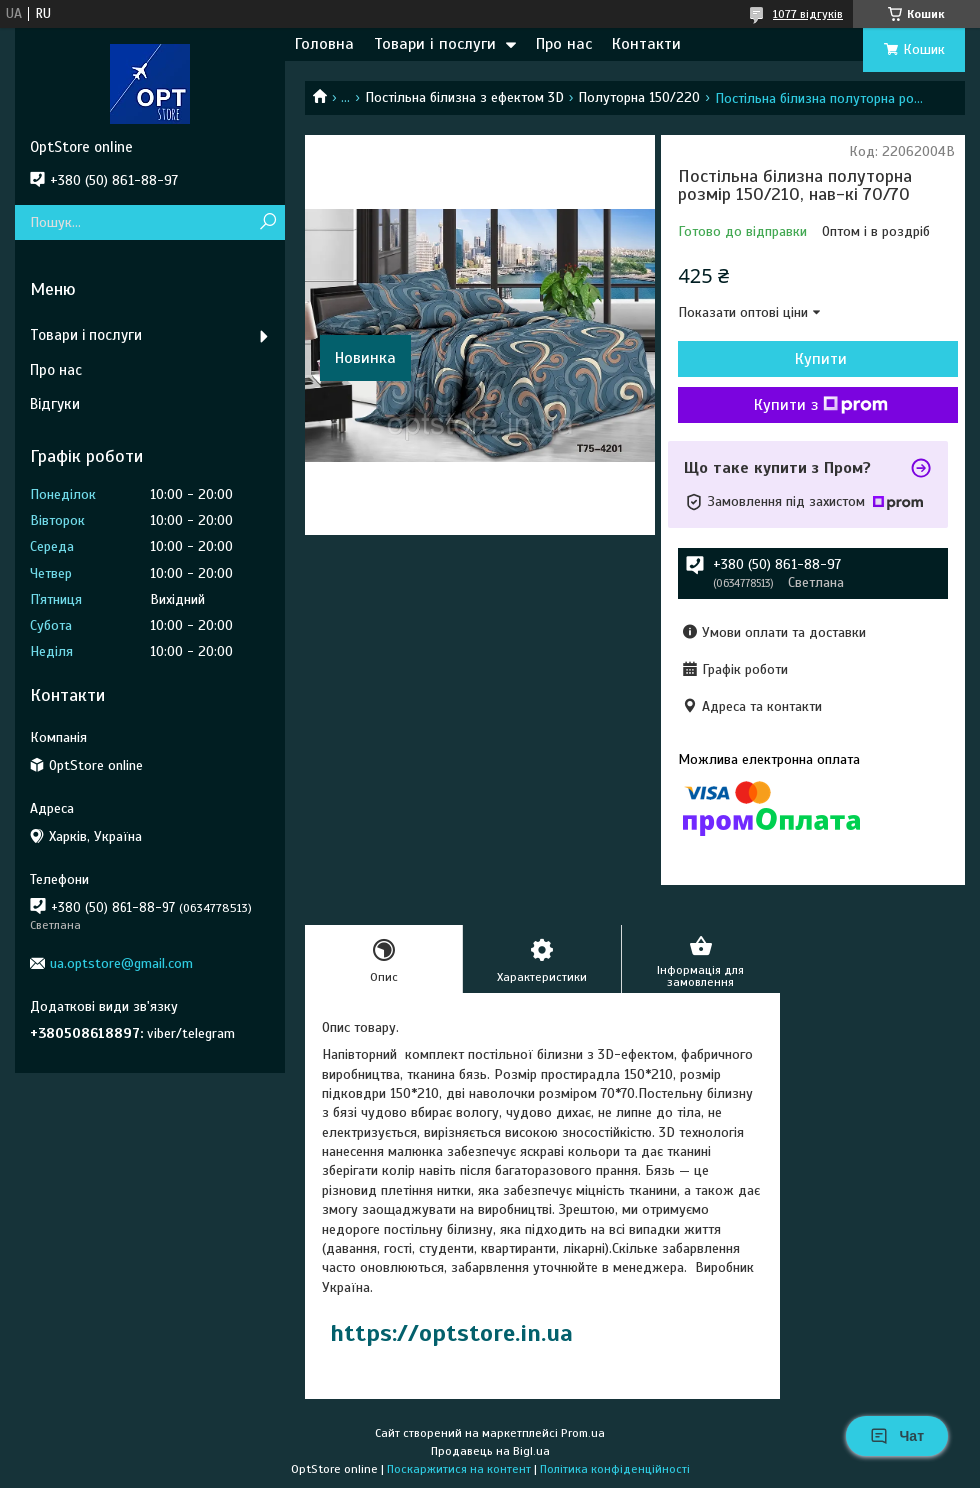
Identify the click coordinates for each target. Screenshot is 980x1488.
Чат (897, 1436)
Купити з (821, 405)
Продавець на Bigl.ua (490, 1451)
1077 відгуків (808, 14)
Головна (324, 44)
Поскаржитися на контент (459, 1469)
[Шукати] (267, 222)
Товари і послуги (435, 44)
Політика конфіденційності (615, 1469)
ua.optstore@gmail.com (121, 963)
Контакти (646, 44)
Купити (821, 359)
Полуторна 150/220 (639, 97)
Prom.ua (583, 1433)
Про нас (564, 44)
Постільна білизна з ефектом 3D (464, 97)
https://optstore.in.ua (451, 1333)
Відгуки (55, 404)
